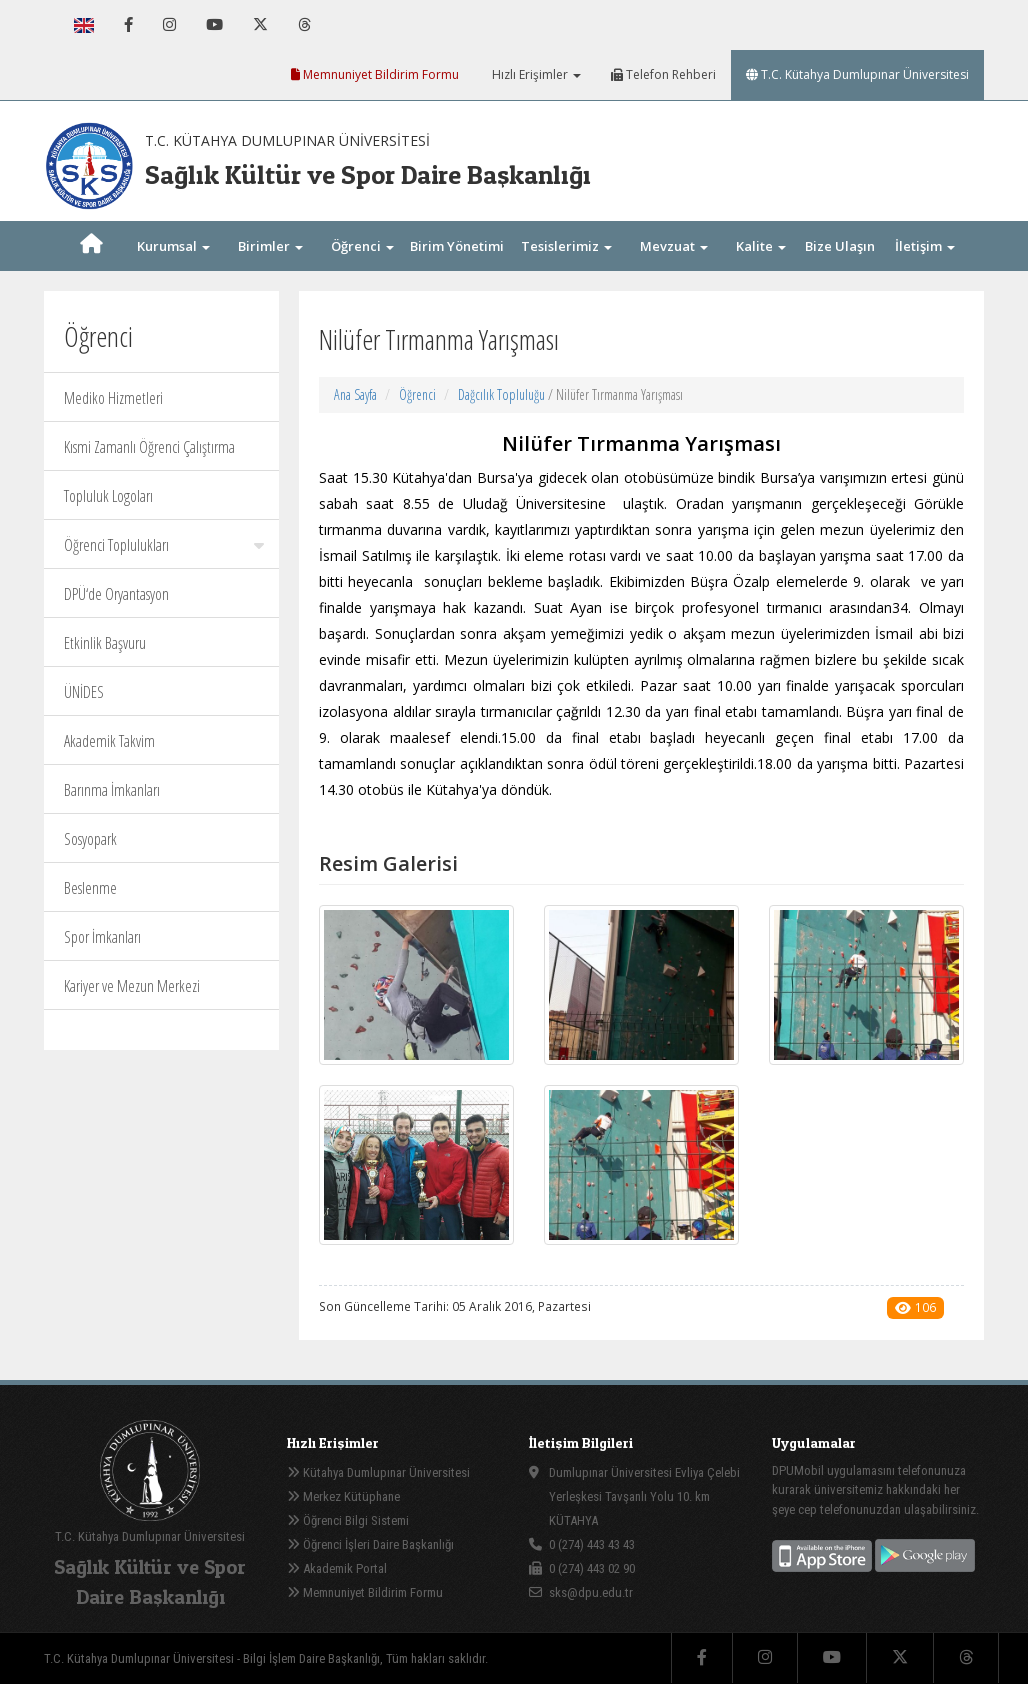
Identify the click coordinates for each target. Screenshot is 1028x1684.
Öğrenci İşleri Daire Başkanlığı (370, 1544)
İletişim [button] (925, 246)
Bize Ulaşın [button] (840, 268)
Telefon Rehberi (663, 74)
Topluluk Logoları (108, 496)
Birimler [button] (270, 246)
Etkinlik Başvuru (105, 643)
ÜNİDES (84, 692)
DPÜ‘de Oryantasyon (116, 594)
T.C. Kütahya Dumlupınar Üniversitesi (857, 74)
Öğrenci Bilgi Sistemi (348, 1520)
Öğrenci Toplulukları (164, 545)
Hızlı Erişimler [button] (535, 74)
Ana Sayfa (355, 394)
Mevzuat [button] (674, 246)
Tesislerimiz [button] (566, 246)
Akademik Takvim (109, 741)
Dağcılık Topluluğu (501, 394)
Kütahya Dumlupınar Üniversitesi (378, 1472)
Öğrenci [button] (362, 246)
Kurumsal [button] (173, 246)
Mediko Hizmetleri (113, 398)
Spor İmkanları (102, 937)
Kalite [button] (761, 246)
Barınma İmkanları (112, 790)
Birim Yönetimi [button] (457, 268)
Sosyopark (90, 839)
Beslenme (90, 888)
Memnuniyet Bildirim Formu (375, 74)
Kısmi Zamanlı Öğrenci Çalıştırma (149, 447)
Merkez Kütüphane (343, 1496)
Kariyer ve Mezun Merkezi (132, 986)
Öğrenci (417, 394)
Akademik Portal (337, 1568)
